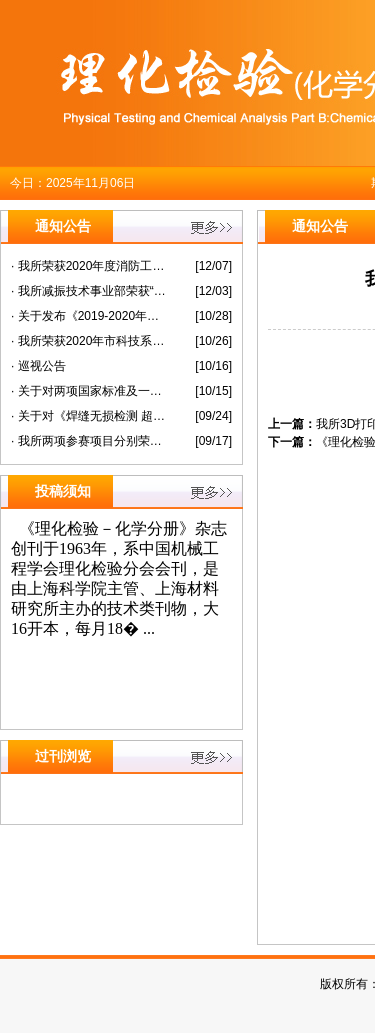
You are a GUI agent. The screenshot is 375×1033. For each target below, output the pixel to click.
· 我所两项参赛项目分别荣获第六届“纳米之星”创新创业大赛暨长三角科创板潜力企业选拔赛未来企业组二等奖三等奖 (88, 441)
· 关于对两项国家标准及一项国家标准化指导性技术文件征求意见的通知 (88, 391)
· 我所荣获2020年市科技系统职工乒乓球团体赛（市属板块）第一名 (88, 341)
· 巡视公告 (38, 366)
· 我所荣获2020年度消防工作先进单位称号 (88, 266)
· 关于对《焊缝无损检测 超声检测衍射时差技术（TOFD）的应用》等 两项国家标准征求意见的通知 (88, 416)
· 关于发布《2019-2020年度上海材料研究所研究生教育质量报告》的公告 (88, 316)
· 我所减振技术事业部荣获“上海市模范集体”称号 (88, 291)
